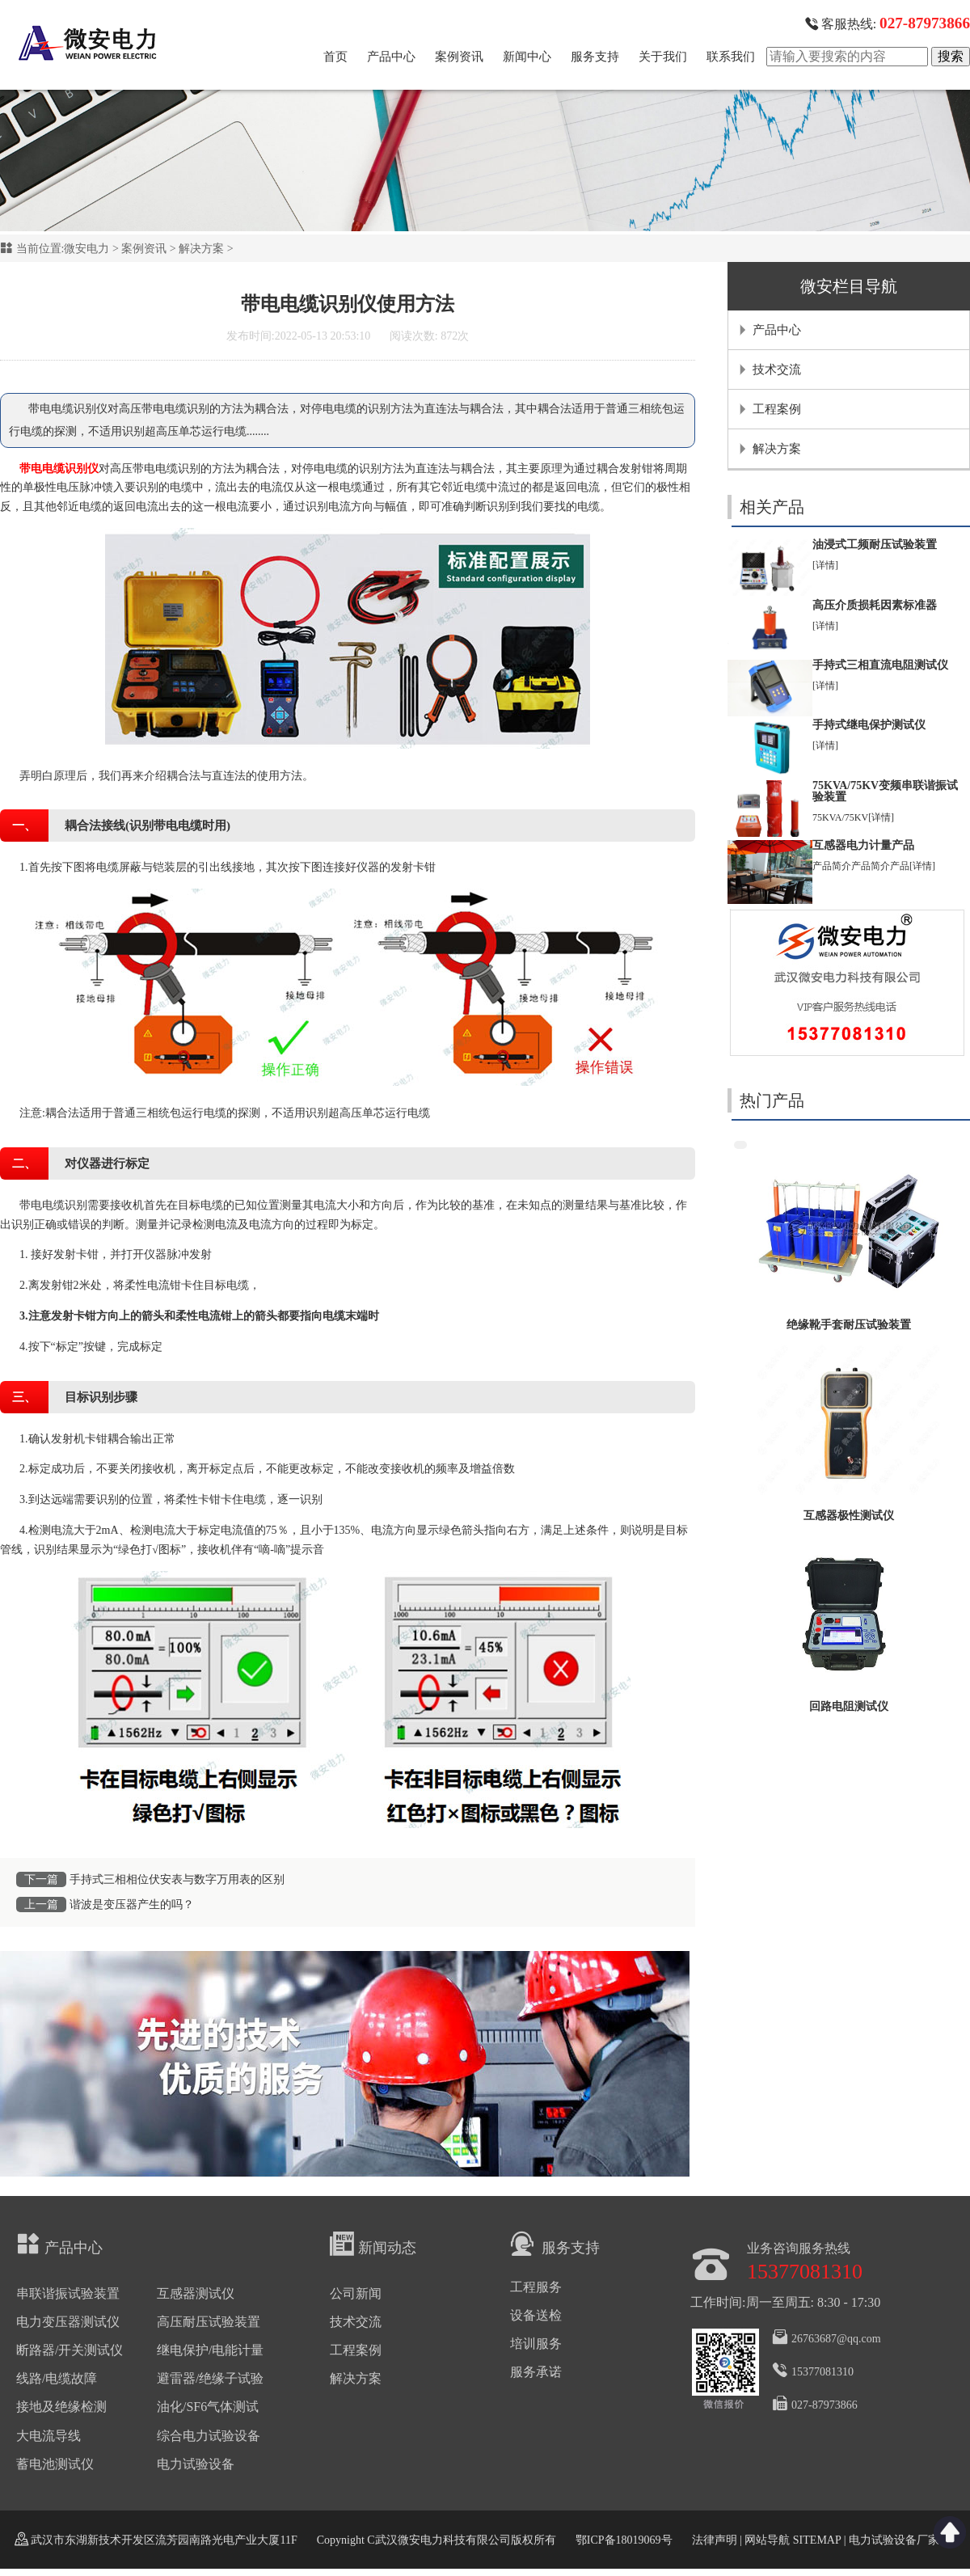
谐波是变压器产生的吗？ (132, 1904)
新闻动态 (373, 2244)
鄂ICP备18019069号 (624, 2540)
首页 (335, 56)
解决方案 (201, 249)
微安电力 (86, 249)
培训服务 (536, 2343)
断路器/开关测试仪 (69, 2350)
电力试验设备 (195, 2464)
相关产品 (772, 507)
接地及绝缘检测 (61, 2406)
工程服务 (536, 2287)
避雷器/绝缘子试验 (210, 2378)
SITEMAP (816, 2540)
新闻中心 (527, 56)
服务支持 (595, 56)
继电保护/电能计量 (210, 2350)
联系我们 (730, 56)
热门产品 (772, 1100)
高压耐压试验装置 (208, 2322)
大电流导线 (48, 2436)
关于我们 (663, 56)
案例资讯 (459, 56)
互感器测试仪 (195, 2293)
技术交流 (777, 369)
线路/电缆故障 (56, 2378)
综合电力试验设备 (208, 2436)
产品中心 (391, 56)
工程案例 (777, 409)
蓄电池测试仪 (55, 2464)
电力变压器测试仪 (68, 2322)
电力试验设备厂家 (894, 2540)
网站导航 (767, 2540)
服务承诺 (536, 2372)
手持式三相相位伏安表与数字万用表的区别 (177, 1879)
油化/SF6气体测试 (208, 2406)
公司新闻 (356, 2293)
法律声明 (714, 2540)
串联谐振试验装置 (68, 2293)
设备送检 (536, 2315)
